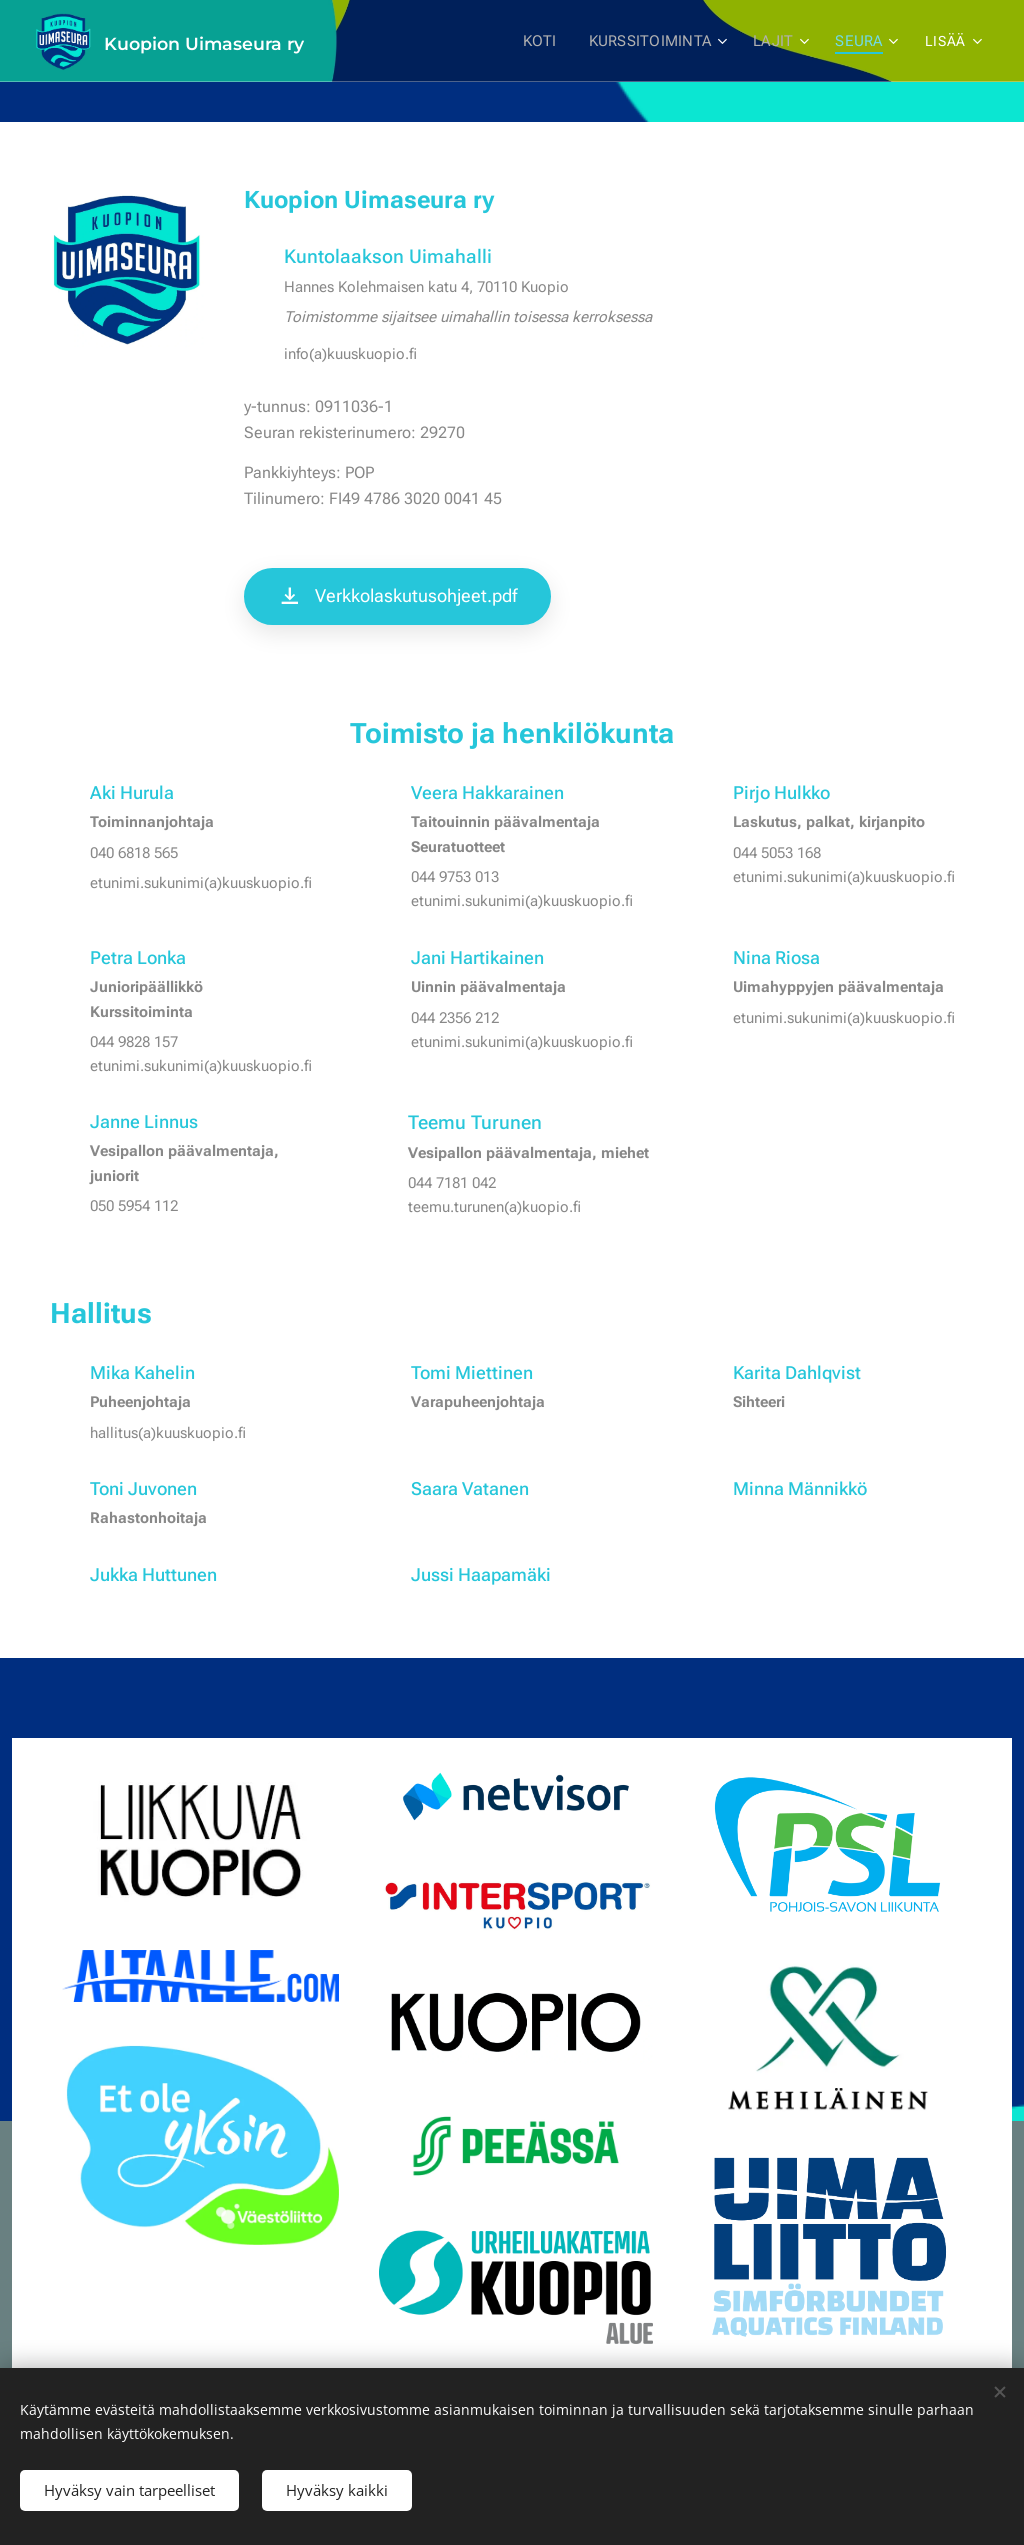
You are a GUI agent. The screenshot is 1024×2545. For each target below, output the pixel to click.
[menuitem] (546, 41)
